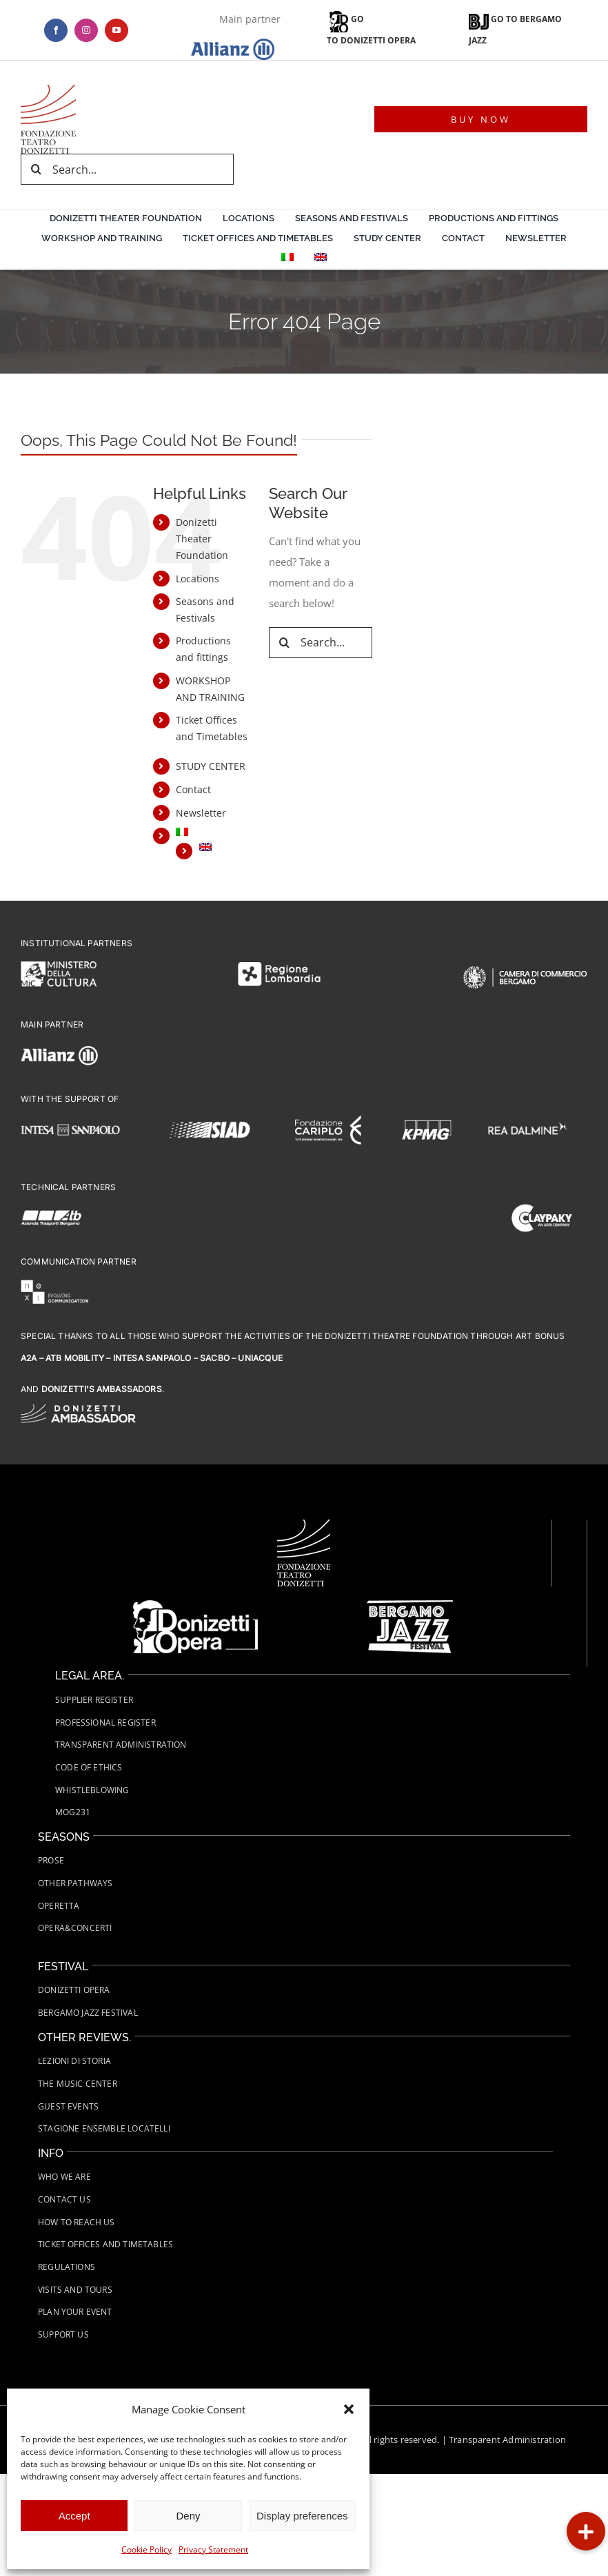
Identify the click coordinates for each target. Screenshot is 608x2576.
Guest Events (68, 2106)
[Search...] (127, 169)
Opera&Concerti (75, 1928)
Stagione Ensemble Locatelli (104, 2128)
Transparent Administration (507, 2439)
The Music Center (77, 2083)
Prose (51, 1860)
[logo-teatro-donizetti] (48, 89)
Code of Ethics (89, 1767)
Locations (197, 578)
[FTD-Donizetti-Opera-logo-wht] (196, 1605)
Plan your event (75, 2312)
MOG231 (72, 1812)
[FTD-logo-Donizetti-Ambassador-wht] (78, 1409)
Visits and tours (75, 2290)
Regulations (66, 2267)
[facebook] (56, 30)
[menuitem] (287, 259)
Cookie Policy (146, 2549)
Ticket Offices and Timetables (105, 2244)
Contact (193, 789)
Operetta (58, 1906)
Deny (188, 2516)
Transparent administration (121, 1744)
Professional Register (105, 1722)
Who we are (64, 2177)
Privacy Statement (213, 2549)
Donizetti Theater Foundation (202, 538)
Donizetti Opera (74, 1990)
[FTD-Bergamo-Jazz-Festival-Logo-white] (410, 1605)
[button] (349, 2409)
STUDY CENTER (210, 766)
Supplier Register (94, 1700)
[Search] (36, 169)
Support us (63, 2334)
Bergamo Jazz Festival (88, 2012)
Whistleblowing (92, 1790)
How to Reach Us (76, 2222)
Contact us (64, 2199)
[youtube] (116, 30)
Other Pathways (75, 1883)
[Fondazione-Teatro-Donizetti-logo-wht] (303, 1524)
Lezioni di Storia (74, 2061)
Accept (74, 2516)
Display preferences (302, 2516)
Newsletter (201, 812)
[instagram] (86, 30)
